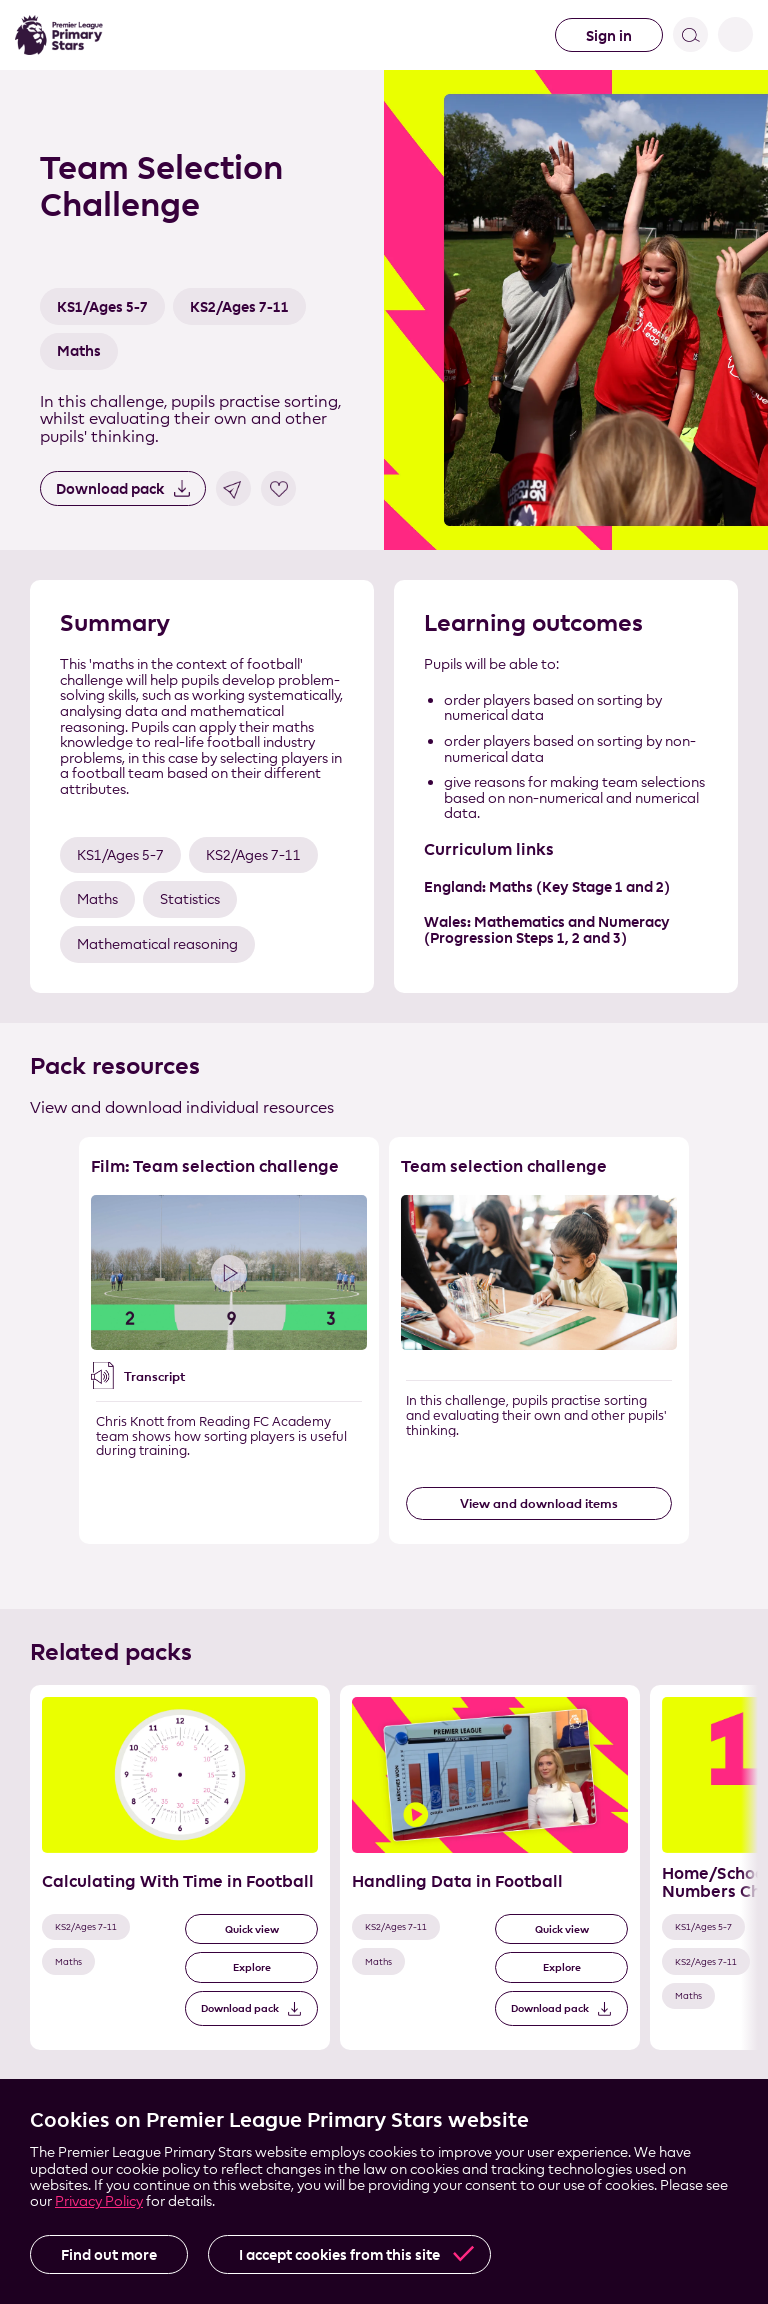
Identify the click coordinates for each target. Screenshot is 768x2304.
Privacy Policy (99, 2200)
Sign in (609, 35)
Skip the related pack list (10, 1685)
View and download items (539, 1503)
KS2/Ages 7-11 (239, 306)
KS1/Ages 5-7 (102, 306)
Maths (79, 350)
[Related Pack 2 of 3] (490, 1867)
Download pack (110, 488)
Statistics (190, 898)
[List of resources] (384, 1358)
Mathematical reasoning (157, 943)
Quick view (252, 1929)
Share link (233, 488)
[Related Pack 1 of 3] (180, 1867)
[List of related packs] (384, 1885)
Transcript (154, 1376)
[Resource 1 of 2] (229, 1340)
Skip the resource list (384, 1137)
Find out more (109, 2254)
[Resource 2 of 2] (539, 1340)
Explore (252, 1967)
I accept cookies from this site (339, 2254)
